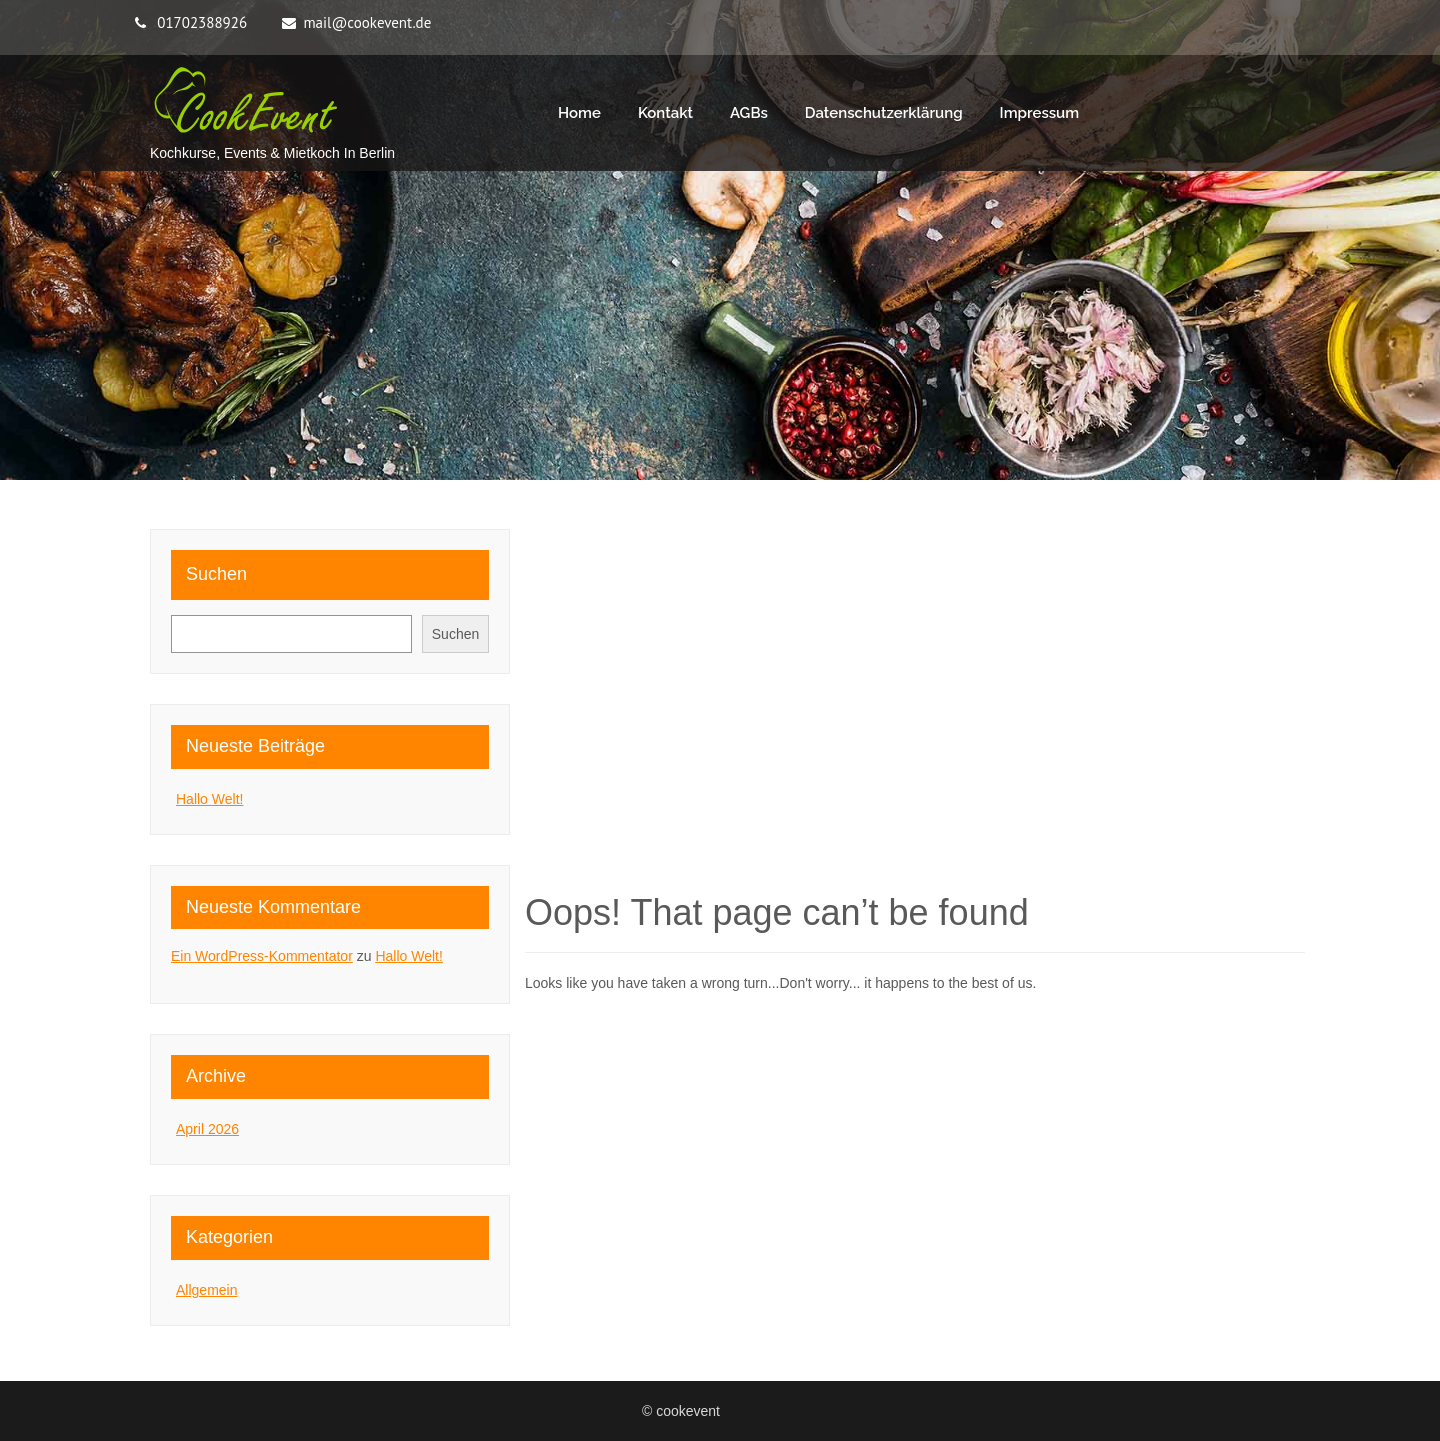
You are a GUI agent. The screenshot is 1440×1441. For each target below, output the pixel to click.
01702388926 (202, 22)
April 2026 (207, 1129)
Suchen (216, 574)
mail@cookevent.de (367, 22)
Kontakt (665, 113)
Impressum (1040, 113)
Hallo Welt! (209, 799)
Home (579, 113)
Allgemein (206, 1290)
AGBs (749, 113)
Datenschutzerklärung (884, 113)
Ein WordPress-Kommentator (262, 956)
